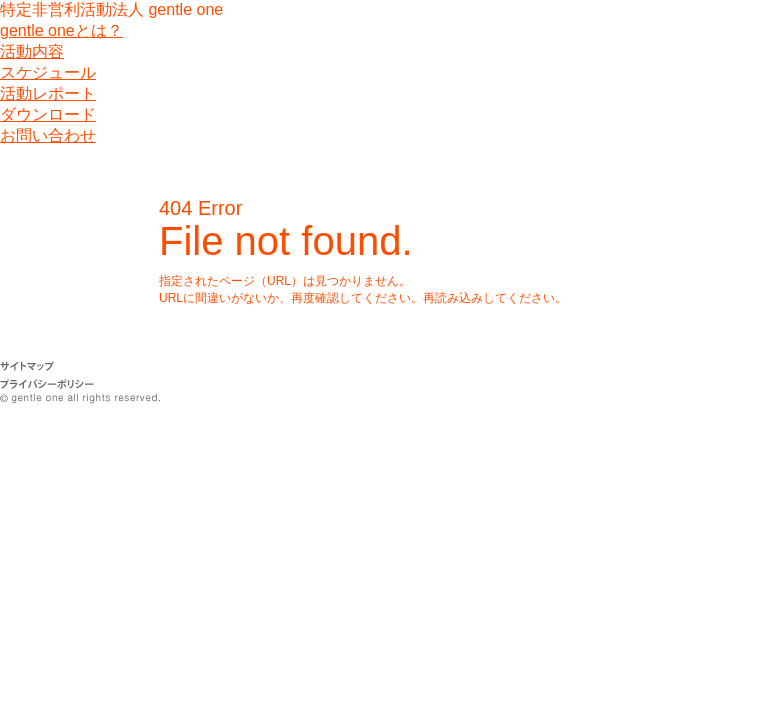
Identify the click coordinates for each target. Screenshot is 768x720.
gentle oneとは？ (61, 30)
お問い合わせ (48, 135)
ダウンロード (48, 114)
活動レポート (48, 93)
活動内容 (32, 51)
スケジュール (48, 72)
